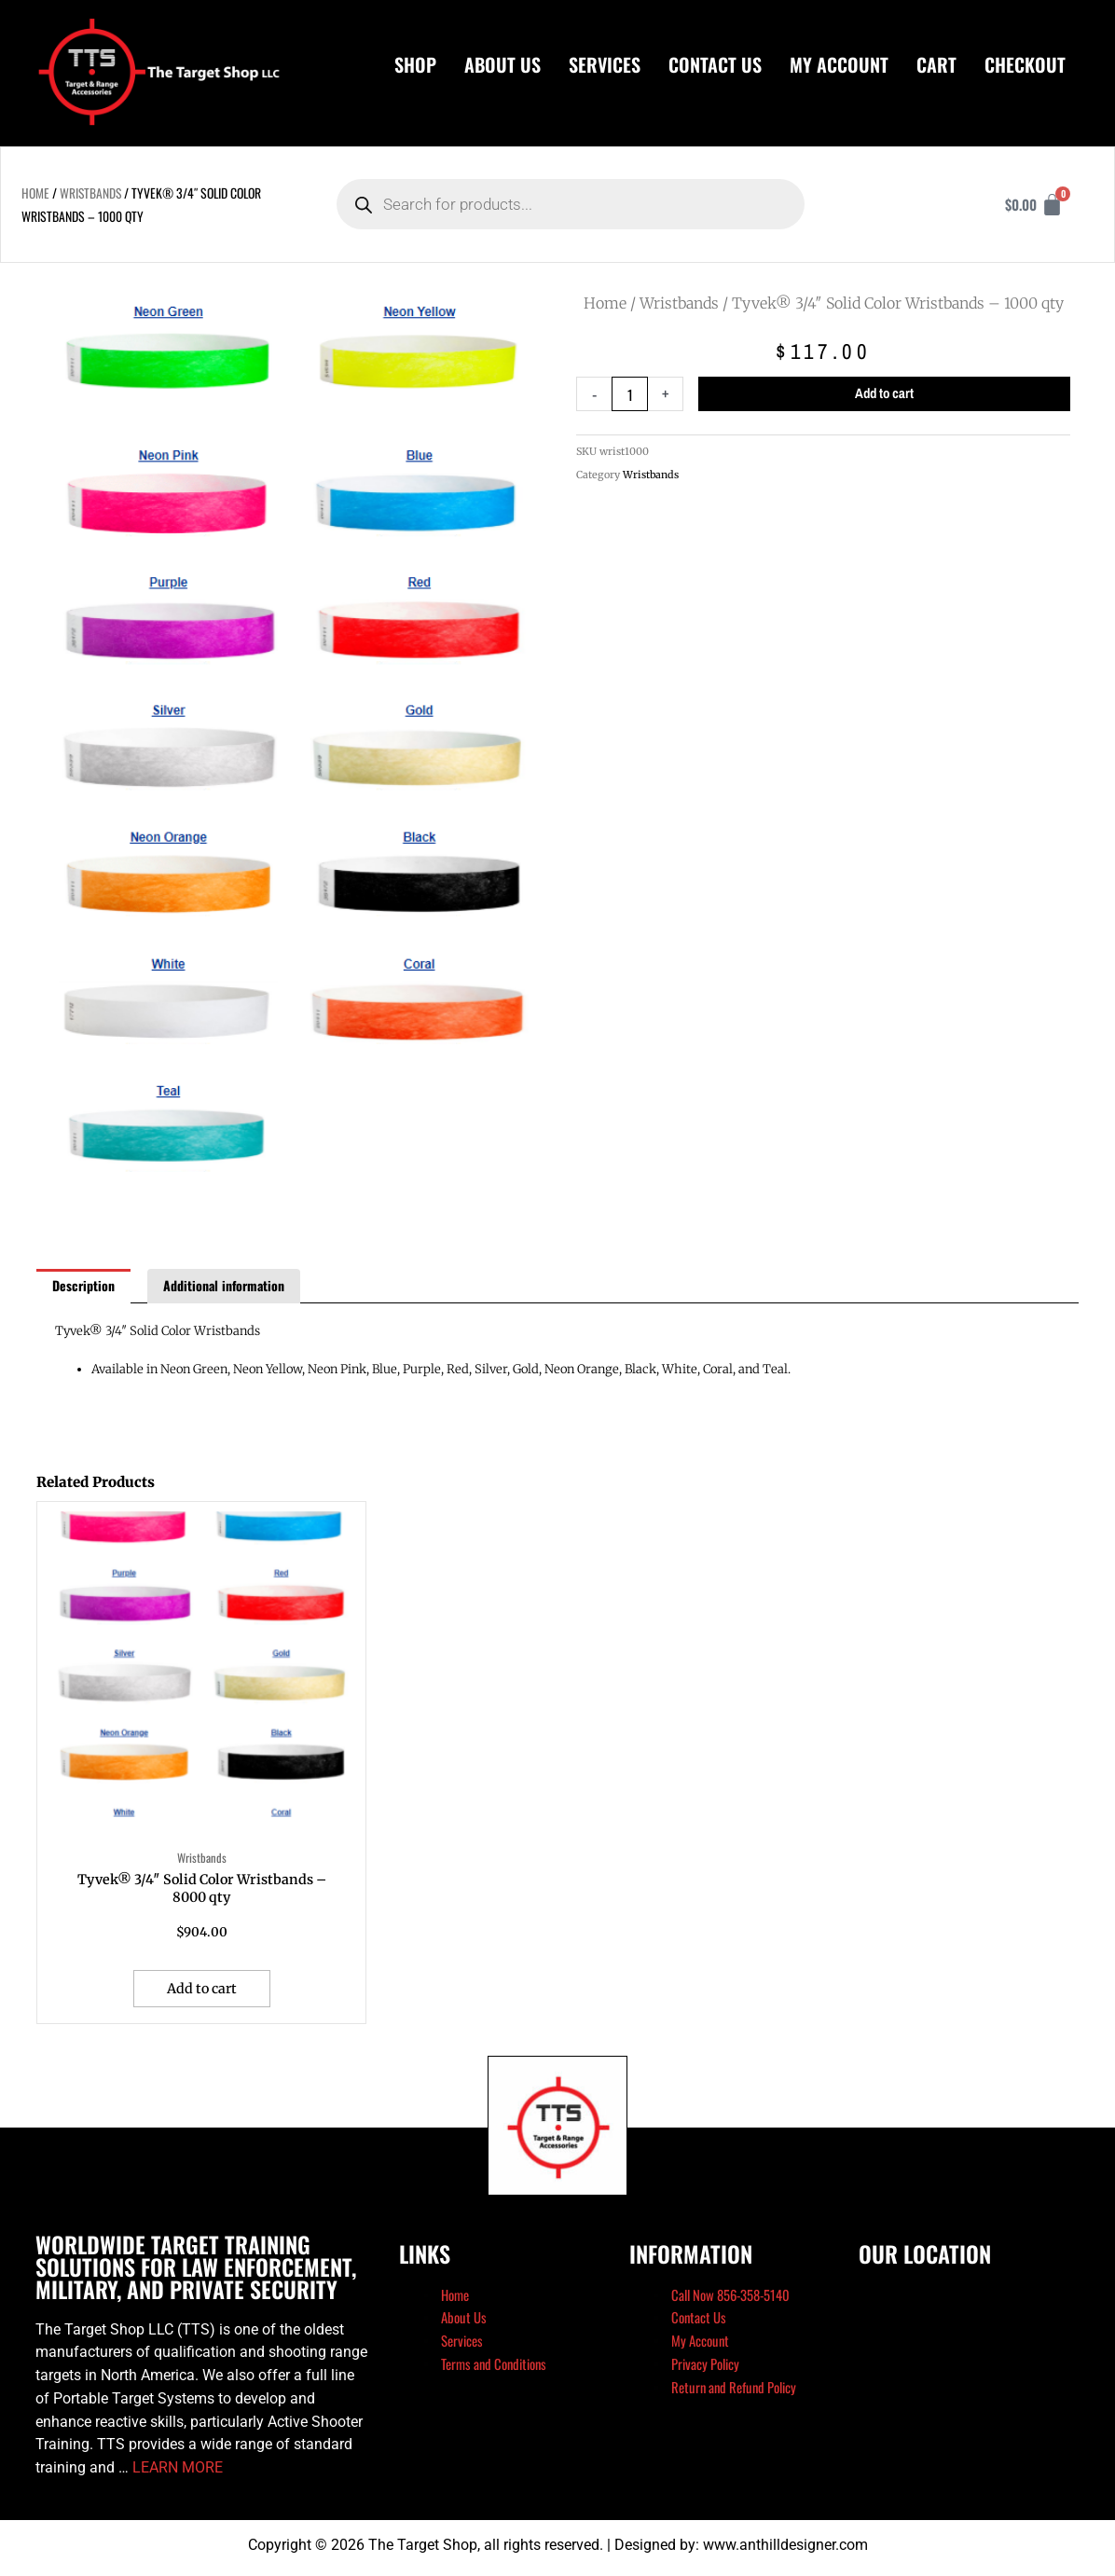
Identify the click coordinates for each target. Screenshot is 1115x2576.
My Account (839, 64)
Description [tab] (83, 1285)
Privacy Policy (705, 2368)
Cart (936, 64)
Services (604, 64)
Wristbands (91, 193)
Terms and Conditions (495, 2368)
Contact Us (715, 64)
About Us (502, 64)
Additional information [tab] (223, 1285)
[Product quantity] (630, 394)
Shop (415, 64)
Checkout (1025, 64)
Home (35, 193)
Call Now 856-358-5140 (731, 2299)
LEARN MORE (177, 2472)
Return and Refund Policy (735, 2391)
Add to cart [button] (203, 1992)
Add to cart (884, 394)
